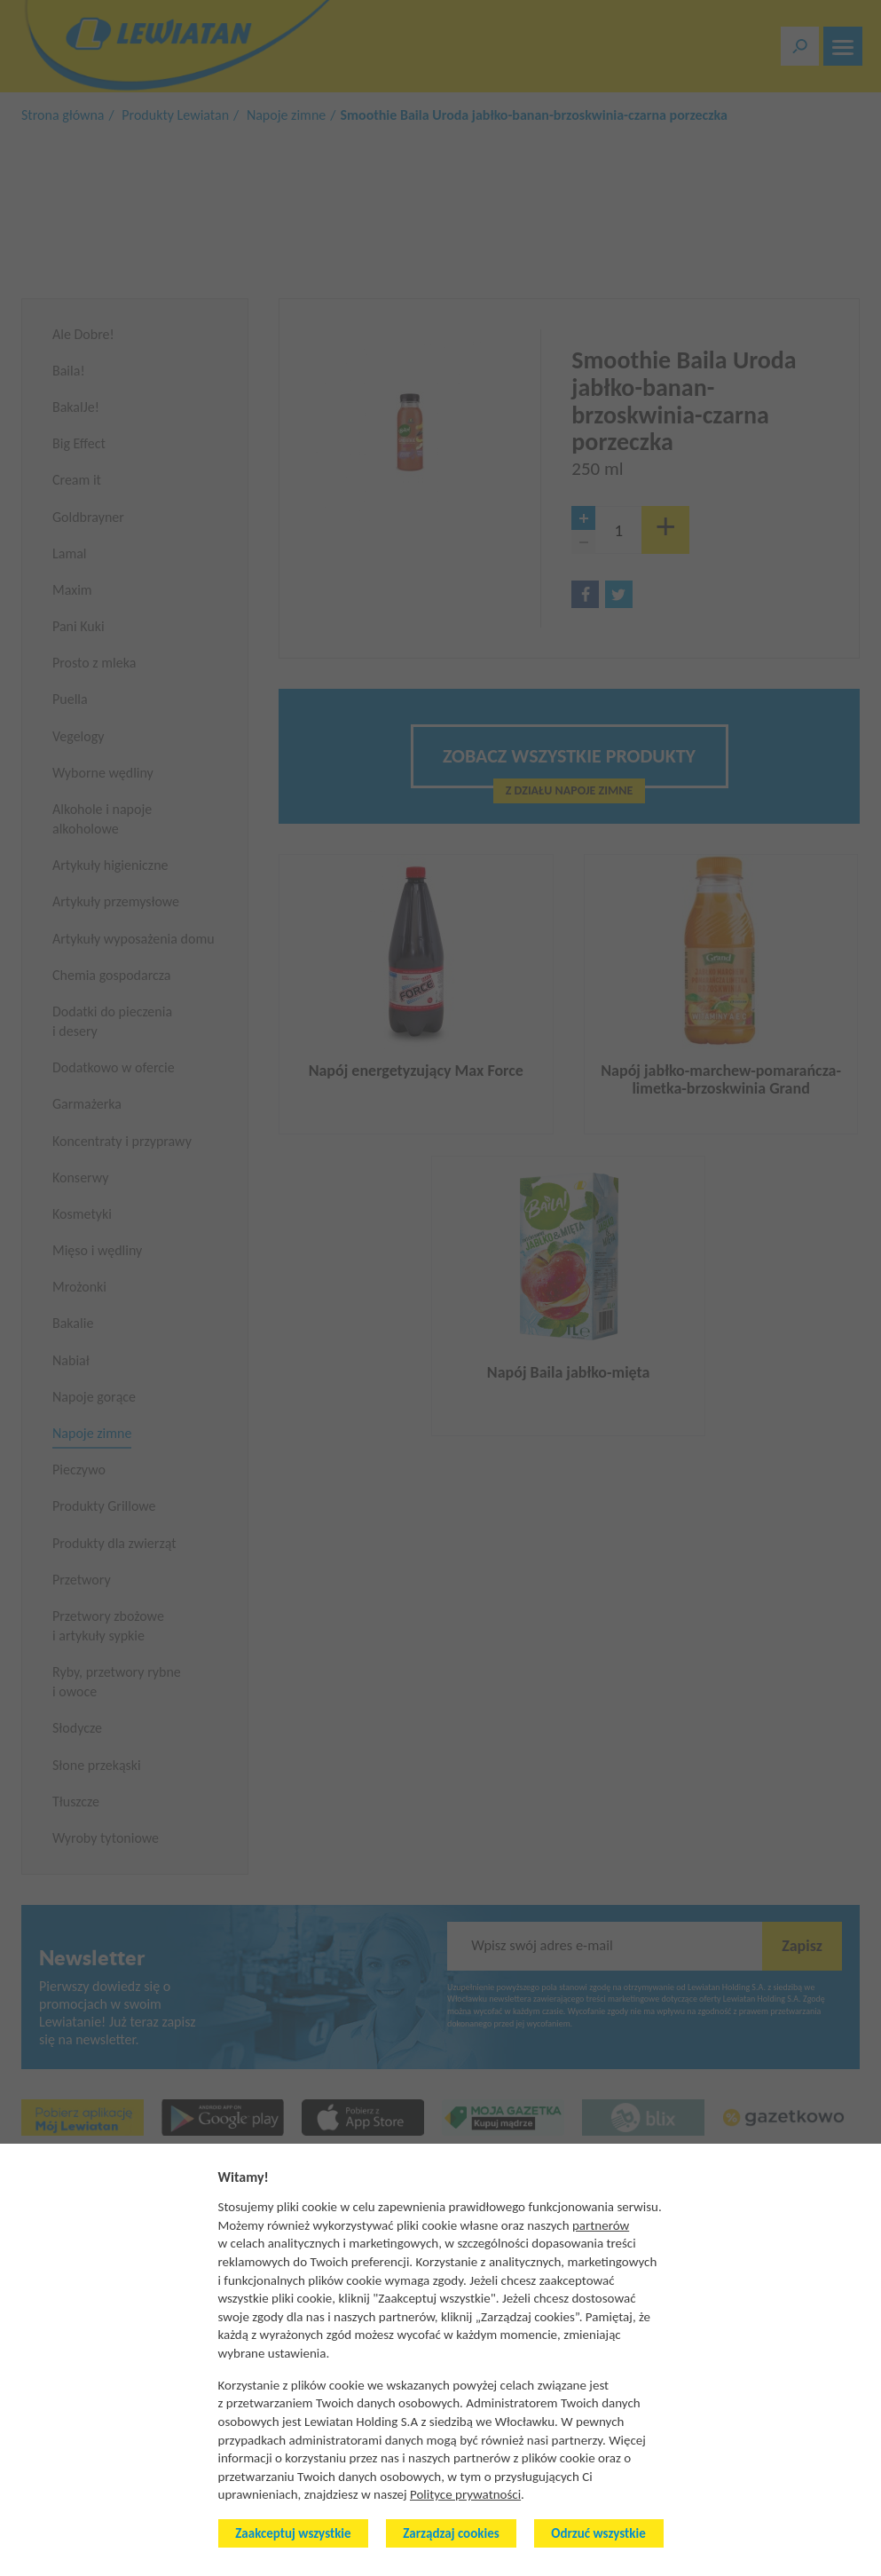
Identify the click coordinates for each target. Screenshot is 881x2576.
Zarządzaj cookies (451, 2533)
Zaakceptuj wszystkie (292, 2533)
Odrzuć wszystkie (598, 2533)
